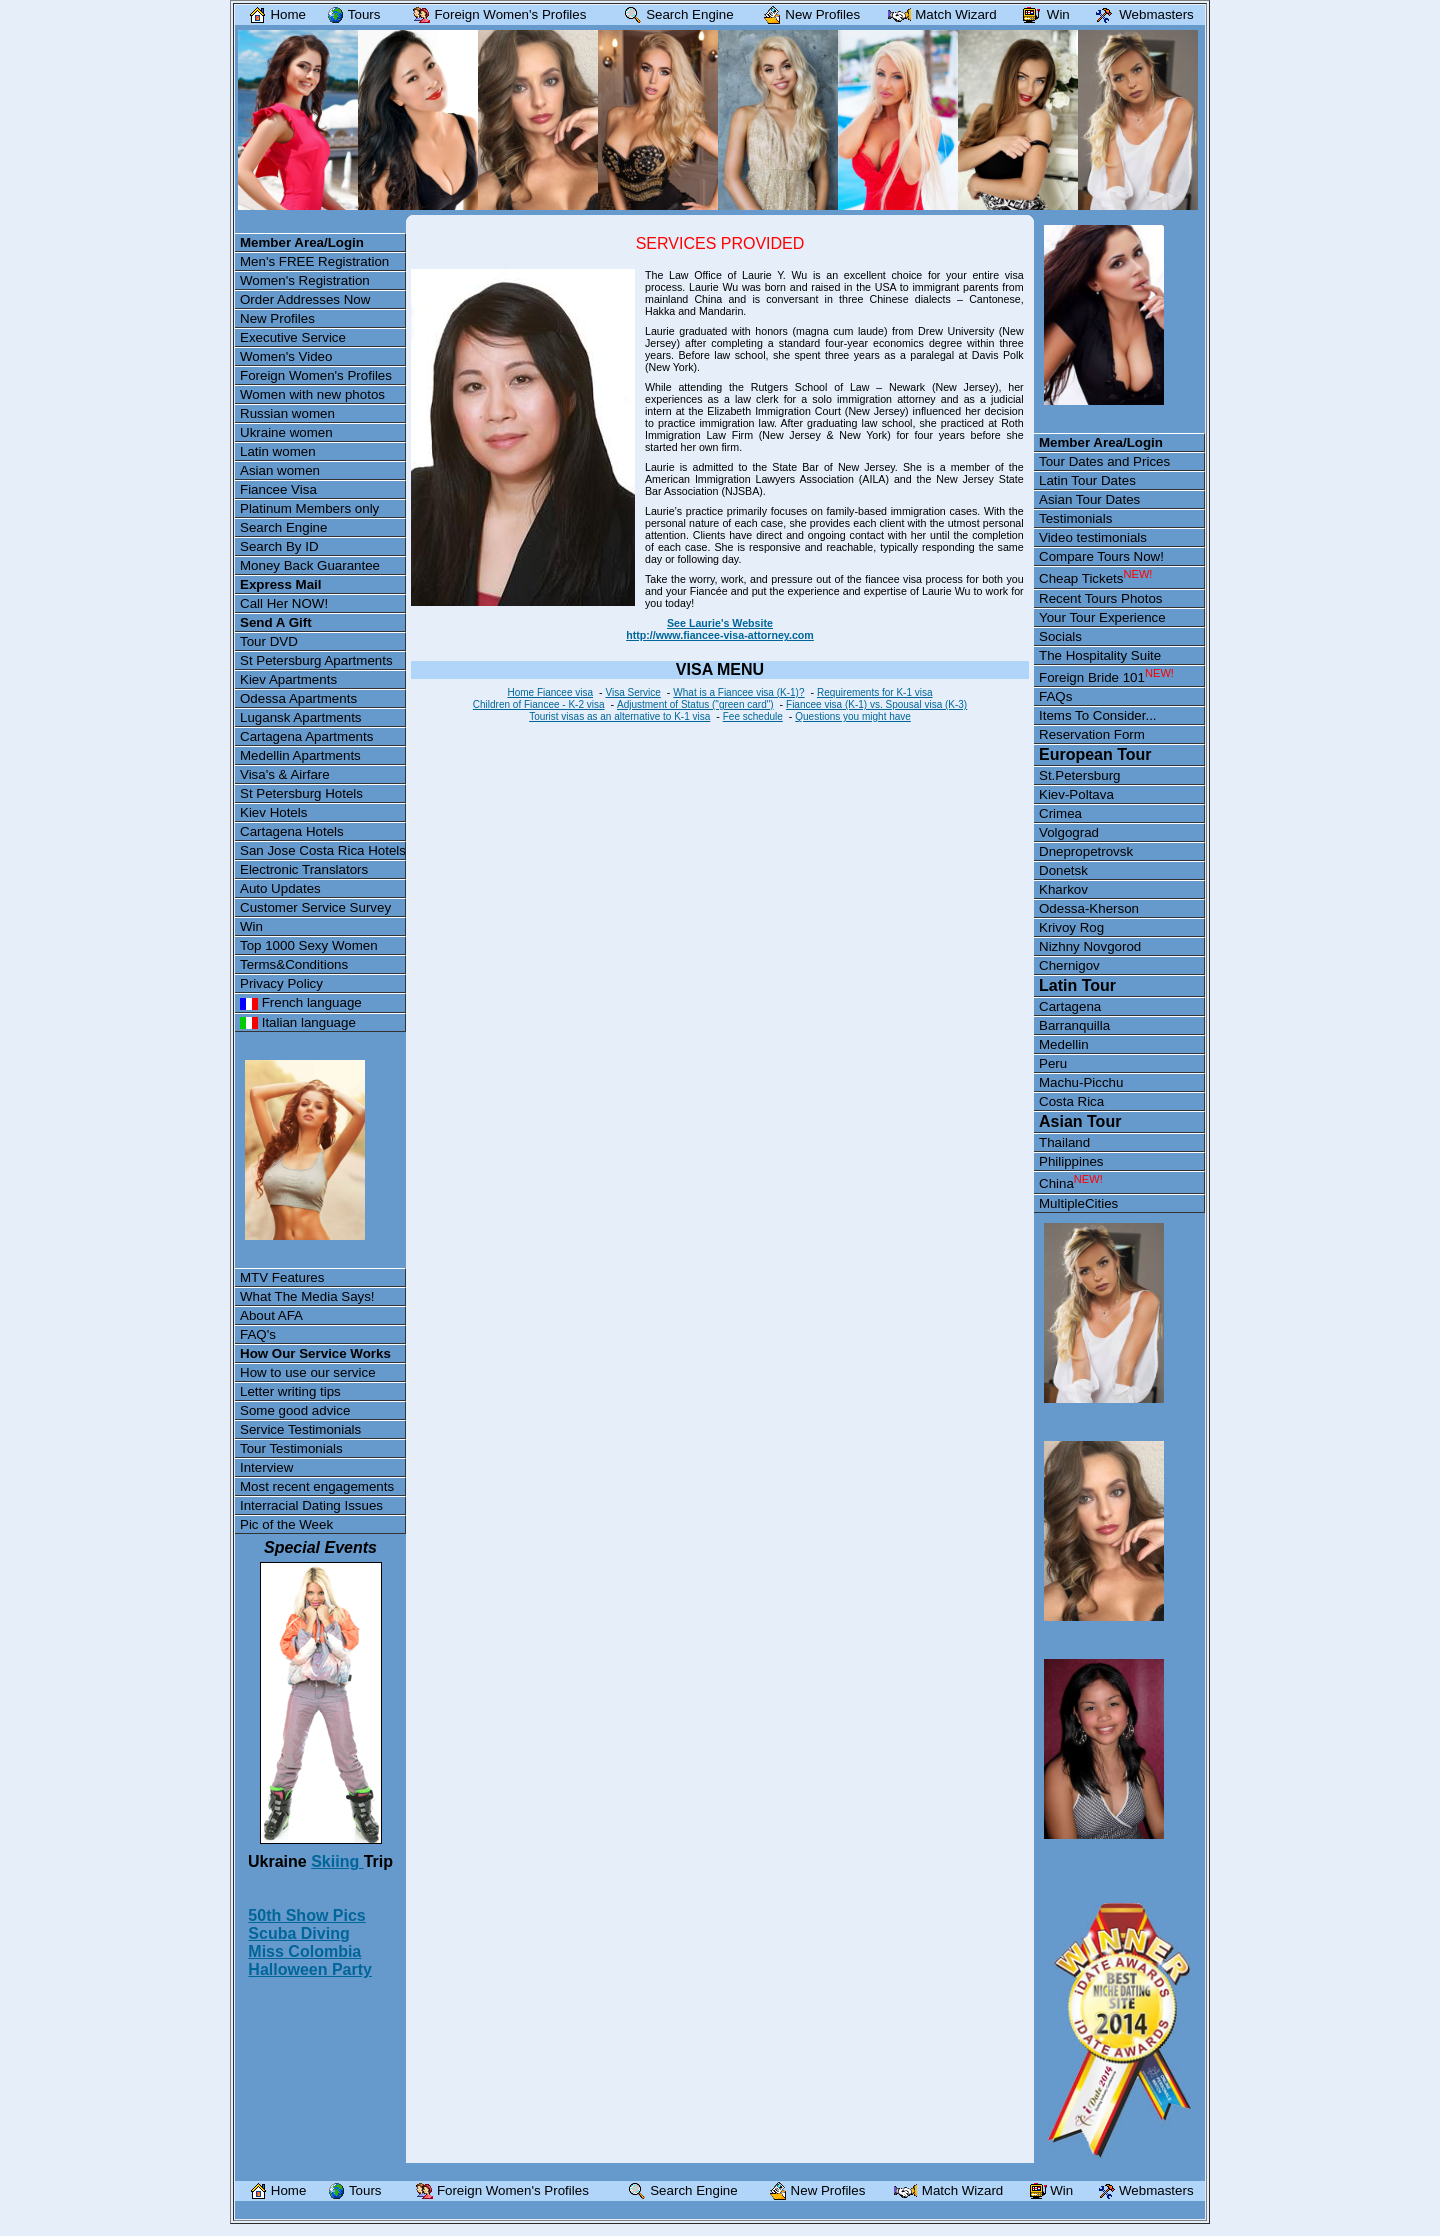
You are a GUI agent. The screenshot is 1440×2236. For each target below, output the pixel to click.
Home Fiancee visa (550, 692)
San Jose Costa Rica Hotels (323, 850)
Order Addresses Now (305, 299)
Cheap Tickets (1095, 577)
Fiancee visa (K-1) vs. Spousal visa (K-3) (876, 704)
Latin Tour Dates (1087, 480)
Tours (349, 14)
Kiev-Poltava (1076, 794)
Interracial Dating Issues (311, 1505)
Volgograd (1069, 832)
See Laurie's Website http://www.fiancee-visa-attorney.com (720, 629)
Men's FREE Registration (314, 261)
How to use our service (308, 1372)
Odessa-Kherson (1089, 908)
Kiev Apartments (288, 679)
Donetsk (1063, 870)
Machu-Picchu (1081, 1082)
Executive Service (293, 337)
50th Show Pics (306, 1915)
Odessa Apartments (298, 698)
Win (251, 926)
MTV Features (282, 1277)
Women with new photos (312, 394)
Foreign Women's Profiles (316, 375)
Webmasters (1140, 14)
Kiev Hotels (273, 812)
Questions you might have (853, 716)
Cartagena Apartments (306, 736)
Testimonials (1075, 518)
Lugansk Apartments (301, 717)
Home (274, 14)
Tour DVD (269, 641)
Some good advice (295, 1410)
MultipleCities (1078, 1203)
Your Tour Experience (1102, 617)
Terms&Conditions (294, 964)
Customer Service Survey (315, 907)
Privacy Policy (281, 983)
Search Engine (283, 527)
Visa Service (632, 692)
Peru (1053, 1063)
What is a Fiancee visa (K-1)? (738, 692)
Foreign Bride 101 (1106, 676)
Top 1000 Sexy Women (309, 945)
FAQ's (258, 1334)
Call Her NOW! (284, 603)
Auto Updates (280, 888)
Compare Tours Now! (1101, 556)
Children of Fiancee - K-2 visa (539, 704)
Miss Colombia (304, 1951)
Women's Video (286, 356)
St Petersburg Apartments (316, 660)
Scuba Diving (298, 1933)
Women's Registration (305, 280)
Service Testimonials (300, 1429)
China (1071, 1182)
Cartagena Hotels (292, 831)
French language (301, 1002)
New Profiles (277, 318)
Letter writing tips (290, 1391)
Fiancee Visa (278, 489)
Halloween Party (310, 1969)
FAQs (1055, 696)
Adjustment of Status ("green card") (695, 704)
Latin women (278, 451)
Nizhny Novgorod (1090, 946)
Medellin (1064, 1044)
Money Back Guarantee (310, 565)
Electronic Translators (304, 869)
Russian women (287, 413)
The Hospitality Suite (1100, 655)
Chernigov (1069, 965)
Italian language (298, 1022)
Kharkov (1063, 889)
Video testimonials (1093, 537)
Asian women (280, 470)
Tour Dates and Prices (1104, 461)
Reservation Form (1092, 734)
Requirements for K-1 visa (875, 692)
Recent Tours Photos (1100, 598)
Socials (1060, 636)
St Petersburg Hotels (301, 793)
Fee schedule (753, 716)
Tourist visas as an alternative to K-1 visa (619, 716)
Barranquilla (1074, 1025)
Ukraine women (286, 432)
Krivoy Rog (1071, 927)
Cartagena (1070, 1006)
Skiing (337, 1861)
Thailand (1064, 1142)
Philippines (1071, 1161)
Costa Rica (1071, 1101)
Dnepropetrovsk (1086, 851)
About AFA (271, 1315)
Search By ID (279, 546)
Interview (266, 1467)
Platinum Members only (309, 508)
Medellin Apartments (300, 755)
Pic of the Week (286, 1524)
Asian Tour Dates (1089, 499)
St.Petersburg (1080, 775)
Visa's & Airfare (285, 774)
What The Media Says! (307, 1296)
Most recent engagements (317, 1486)
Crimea (1060, 813)
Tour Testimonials (291, 1448)
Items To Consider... (1098, 715)
